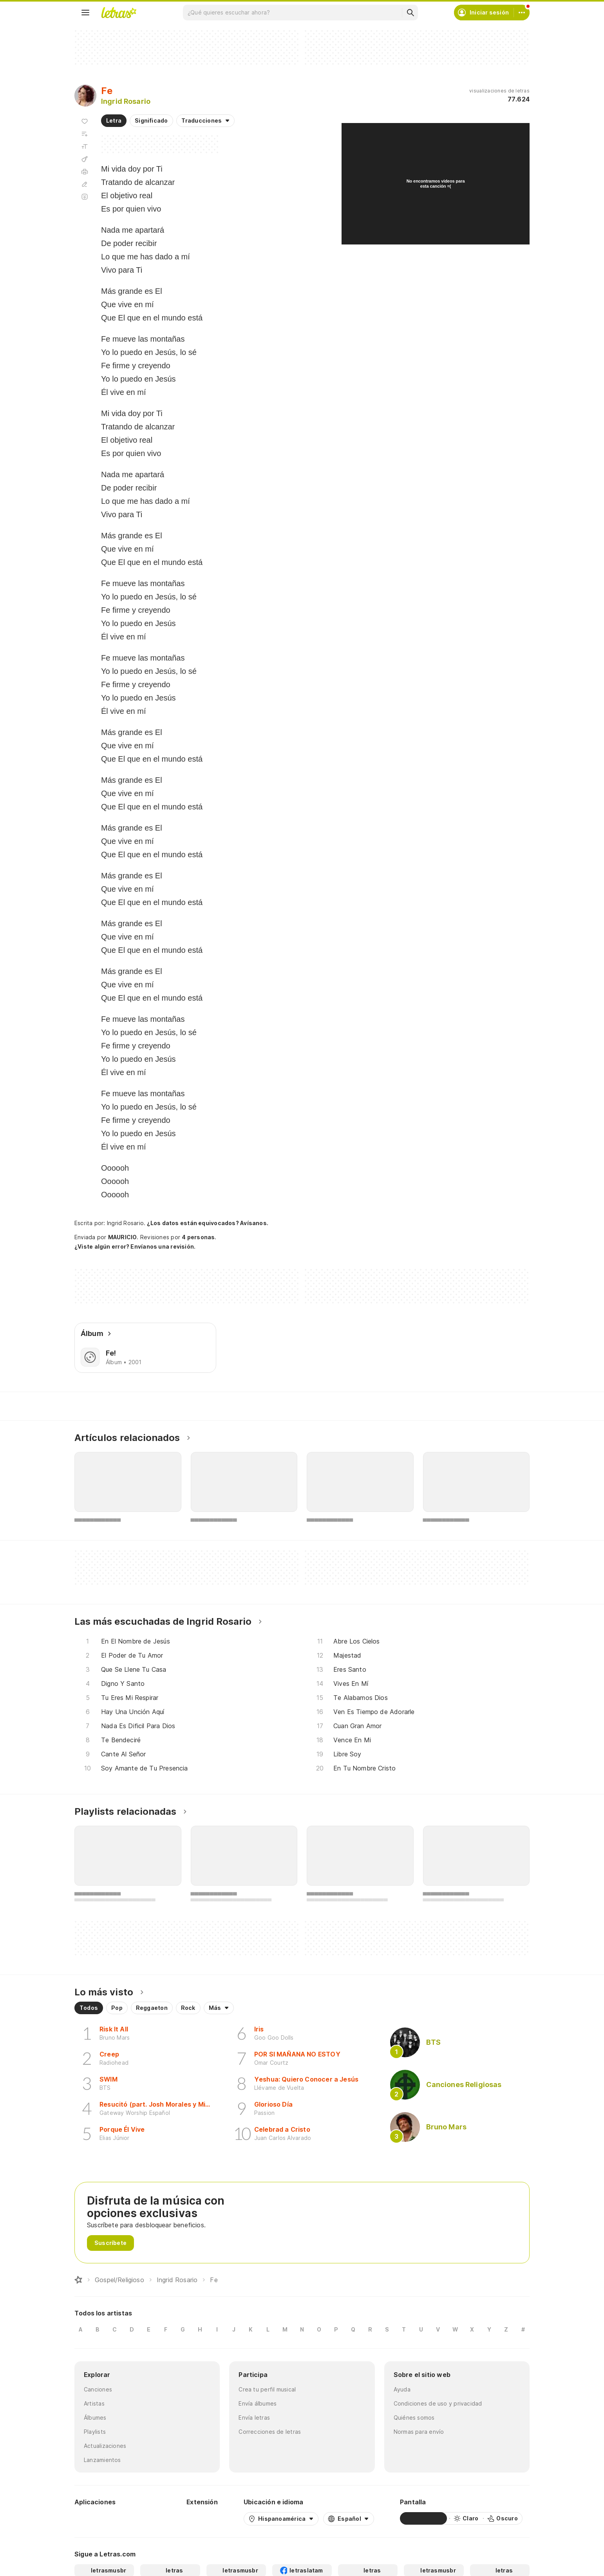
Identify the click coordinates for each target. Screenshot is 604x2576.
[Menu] (85, 12)
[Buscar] (410, 12)
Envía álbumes (258, 2403)
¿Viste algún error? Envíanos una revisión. (134, 1247)
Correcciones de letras (270, 2431)
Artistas (94, 2403)
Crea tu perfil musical (267, 2389)
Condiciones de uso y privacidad (438, 2403)
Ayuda (402, 2389)
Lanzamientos (102, 2460)
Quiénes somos (414, 2417)
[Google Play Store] (95, 2518)
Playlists (95, 2431)
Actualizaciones (105, 2445)
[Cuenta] (522, 12)
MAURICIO (122, 1237)
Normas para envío (419, 2431)
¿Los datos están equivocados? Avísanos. (207, 1223)
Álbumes (95, 2417)
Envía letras (254, 2417)
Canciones (98, 2389)
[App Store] (142, 2518)
